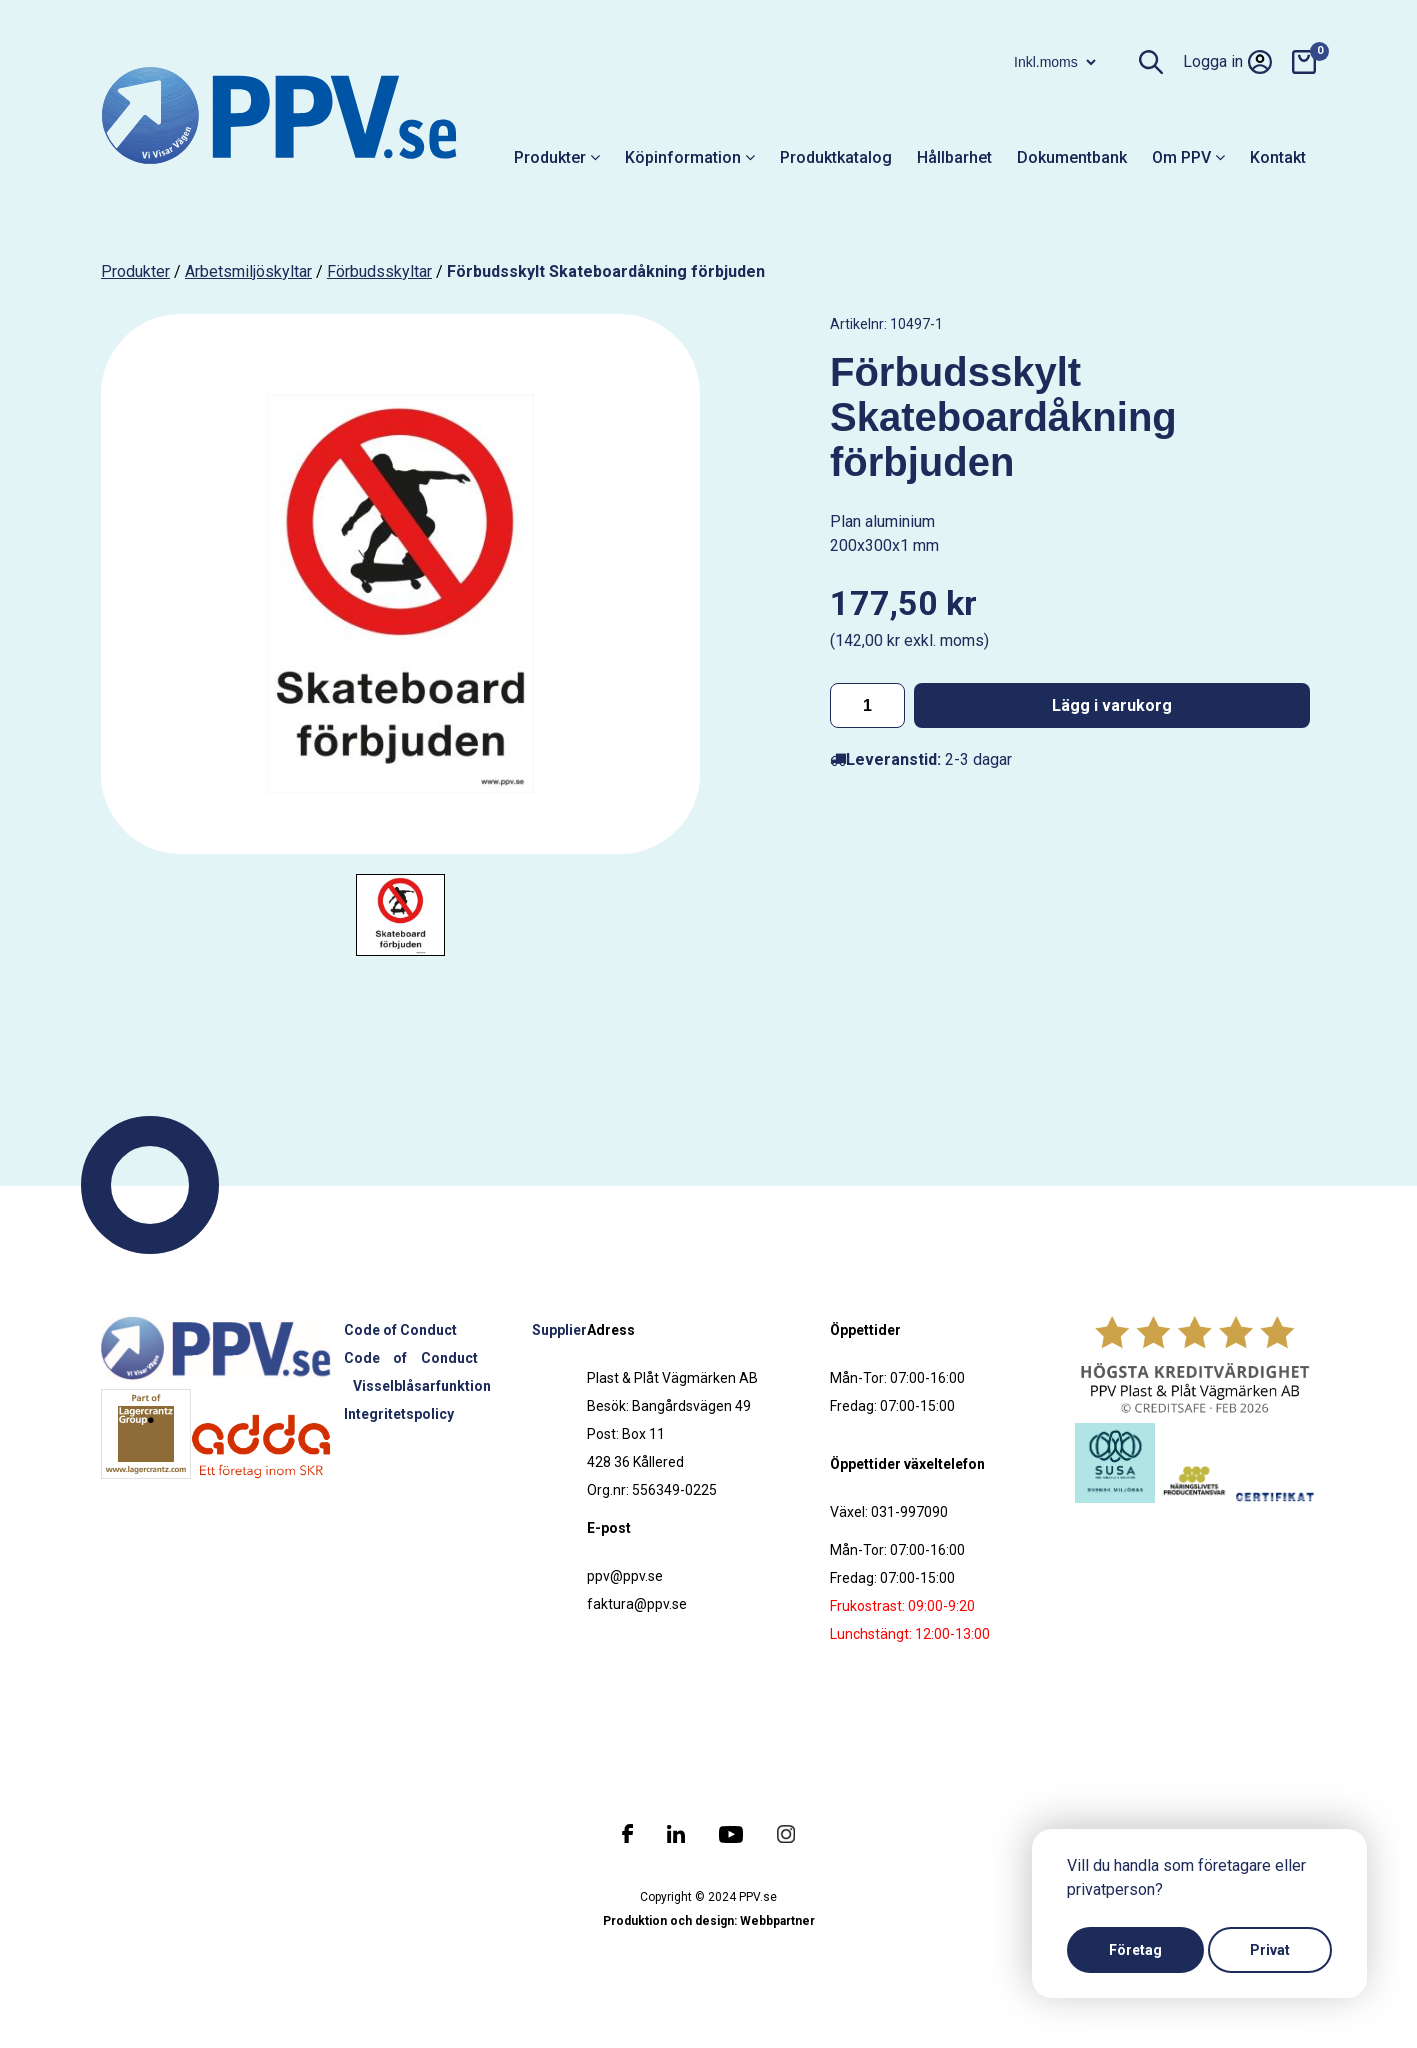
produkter (135, 271)
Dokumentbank (1072, 157)
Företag (1135, 1950)
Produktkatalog (836, 157)
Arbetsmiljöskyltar (248, 271)
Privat (1270, 1950)
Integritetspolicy (399, 1414)
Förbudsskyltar (379, 271)
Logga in (1227, 62)
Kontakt (1278, 157)
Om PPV (1188, 157)
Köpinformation (690, 157)
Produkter (557, 157)
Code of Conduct (400, 1330)
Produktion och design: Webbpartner (709, 1921)
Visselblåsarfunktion (422, 1386)
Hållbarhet (954, 157)
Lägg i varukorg (1112, 705)
